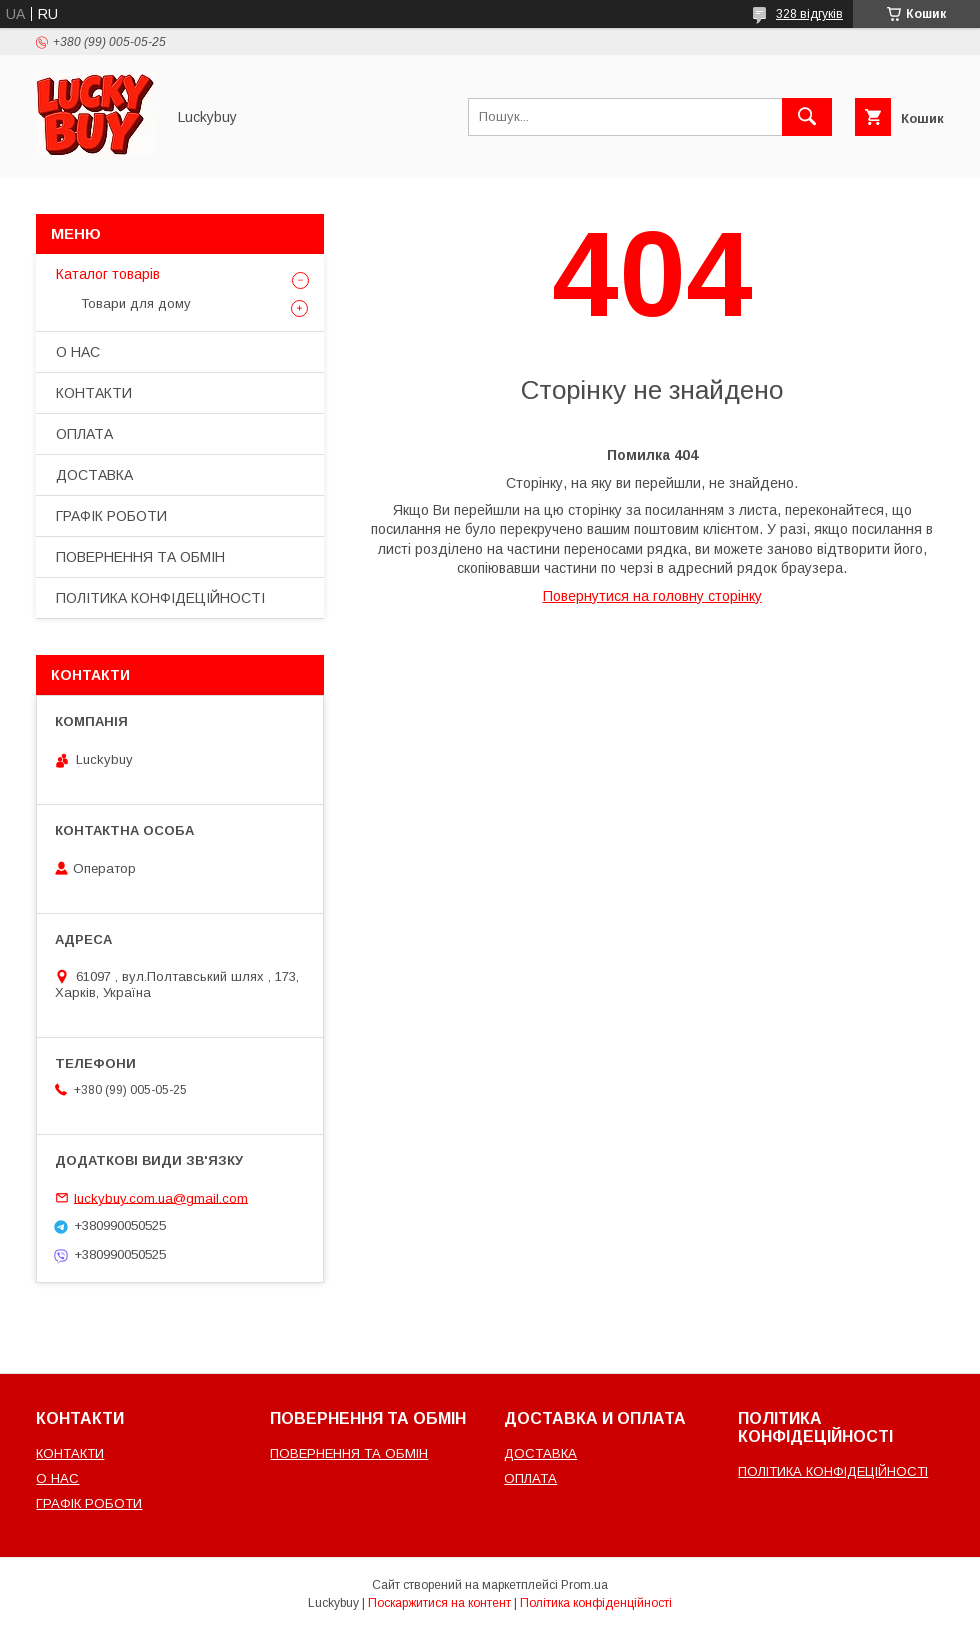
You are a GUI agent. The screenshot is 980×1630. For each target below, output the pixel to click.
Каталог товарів (108, 274)
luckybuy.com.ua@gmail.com (161, 1197)
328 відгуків (809, 14)
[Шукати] (807, 117)
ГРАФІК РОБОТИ (111, 516)
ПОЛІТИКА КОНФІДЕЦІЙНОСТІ (160, 598)
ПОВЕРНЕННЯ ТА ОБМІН (140, 557)
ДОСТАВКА (94, 475)
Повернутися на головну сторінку (652, 596)
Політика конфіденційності (596, 1603)
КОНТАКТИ (94, 393)
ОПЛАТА (84, 434)
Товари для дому (136, 303)
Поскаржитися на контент (439, 1603)
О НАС (78, 352)
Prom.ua (584, 1585)
